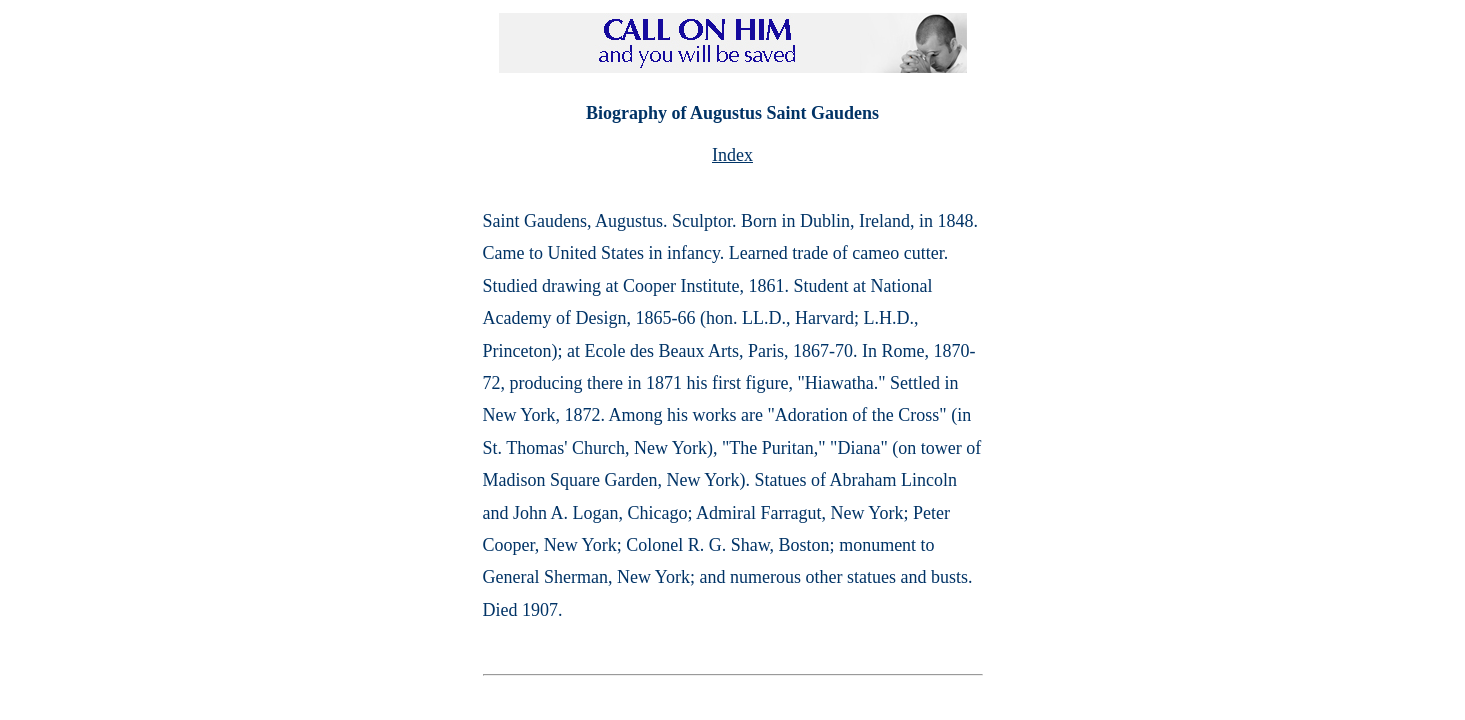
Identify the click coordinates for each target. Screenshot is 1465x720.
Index (732, 155)
